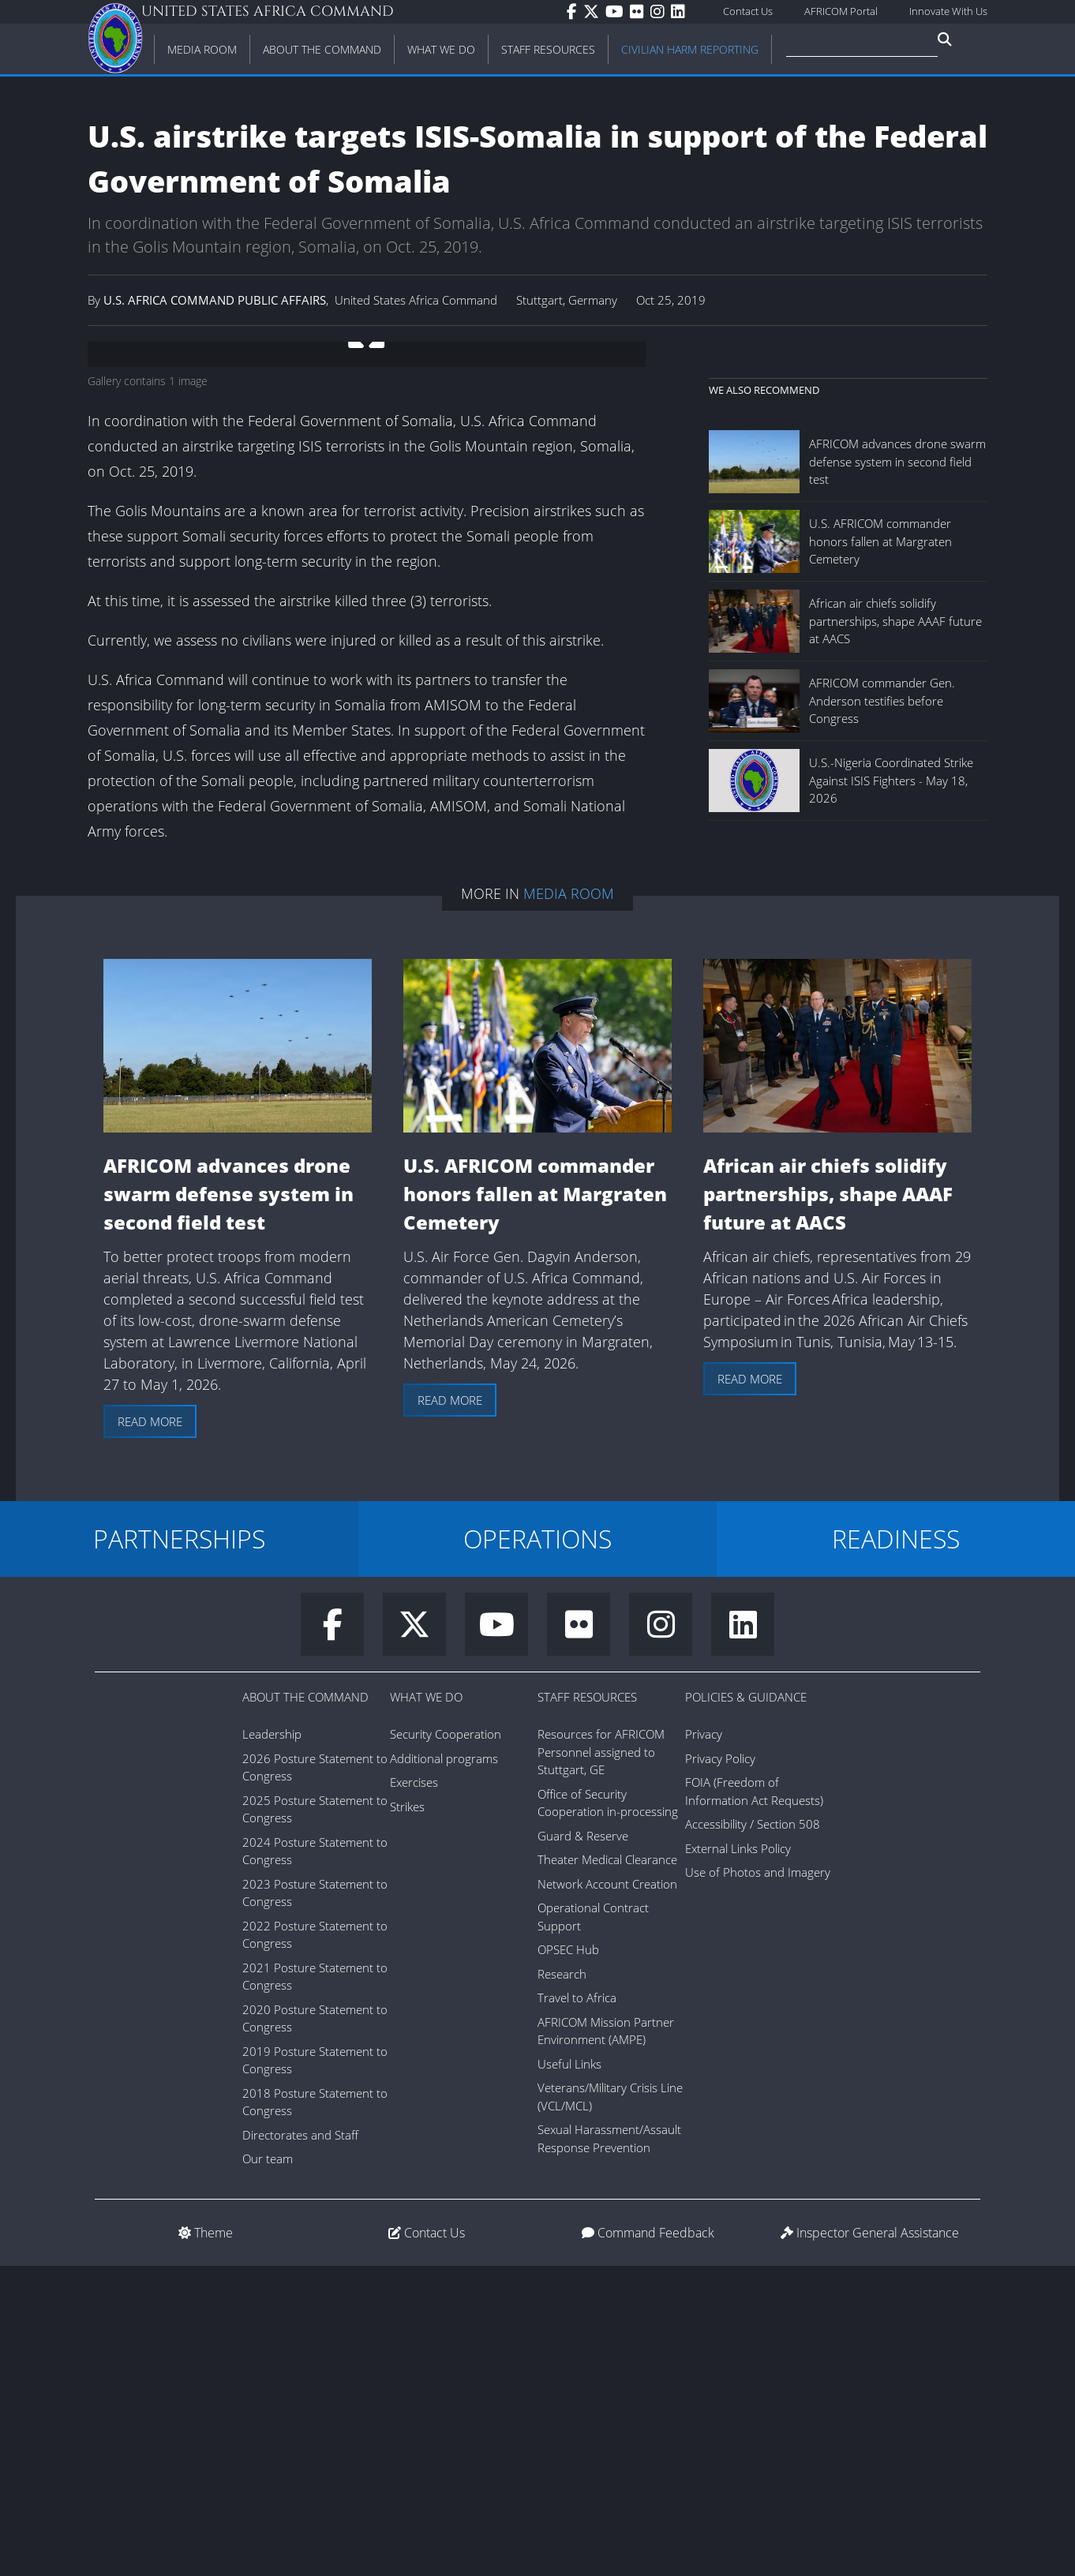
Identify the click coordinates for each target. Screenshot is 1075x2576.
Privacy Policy (720, 2068)
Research (562, 2284)
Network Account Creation (607, 2194)
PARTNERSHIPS (179, 1849)
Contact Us (748, 11)
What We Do (426, 2007)
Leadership (272, 2044)
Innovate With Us (948, 11)
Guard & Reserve (583, 2146)
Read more (150, 1731)
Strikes (407, 2117)
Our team (267, 2469)
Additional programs (444, 2068)
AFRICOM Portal (841, 11)
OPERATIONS (537, 1849)
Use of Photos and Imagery (757, 2182)
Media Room (568, 1203)
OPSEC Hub (568, 2259)
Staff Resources (587, 2007)
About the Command (305, 2007)
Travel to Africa (577, 2308)
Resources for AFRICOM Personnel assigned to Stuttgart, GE (601, 2061)
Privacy (703, 2044)
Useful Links (569, 2374)
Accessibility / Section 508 (752, 2134)
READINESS (896, 1849)
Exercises (414, 2092)
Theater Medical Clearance (607, 2169)
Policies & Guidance (746, 2007)
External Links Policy (738, 2158)
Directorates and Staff (300, 2445)
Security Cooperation (445, 2044)
